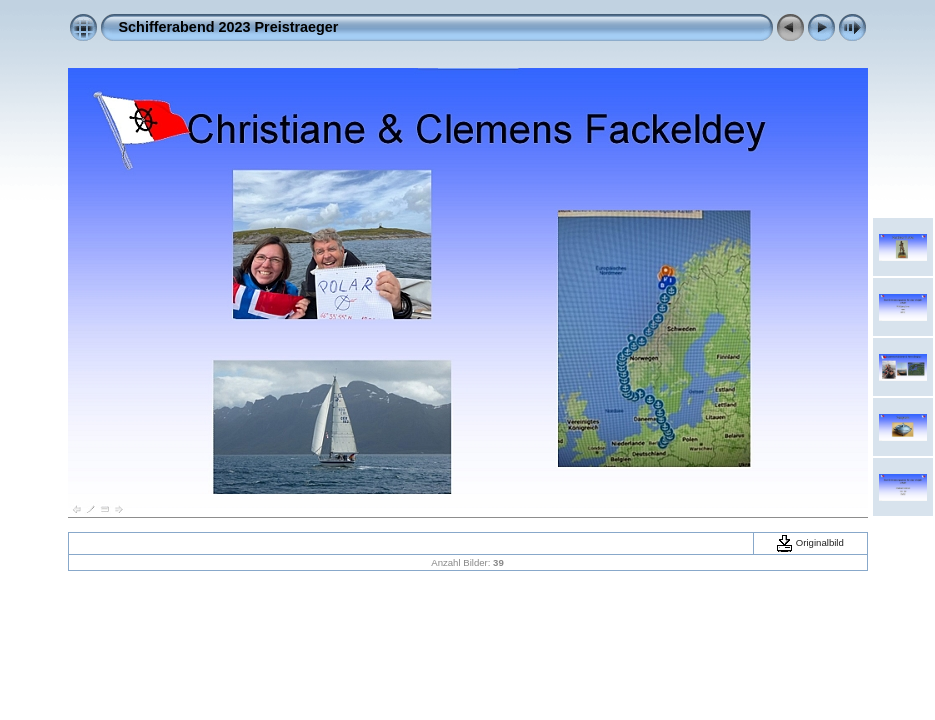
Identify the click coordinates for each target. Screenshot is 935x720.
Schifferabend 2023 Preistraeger (229, 27)
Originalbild (810, 542)
